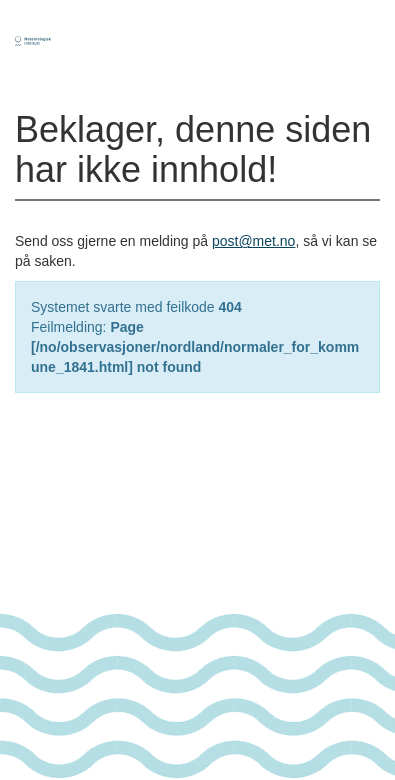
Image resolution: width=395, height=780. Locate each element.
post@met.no (253, 241)
